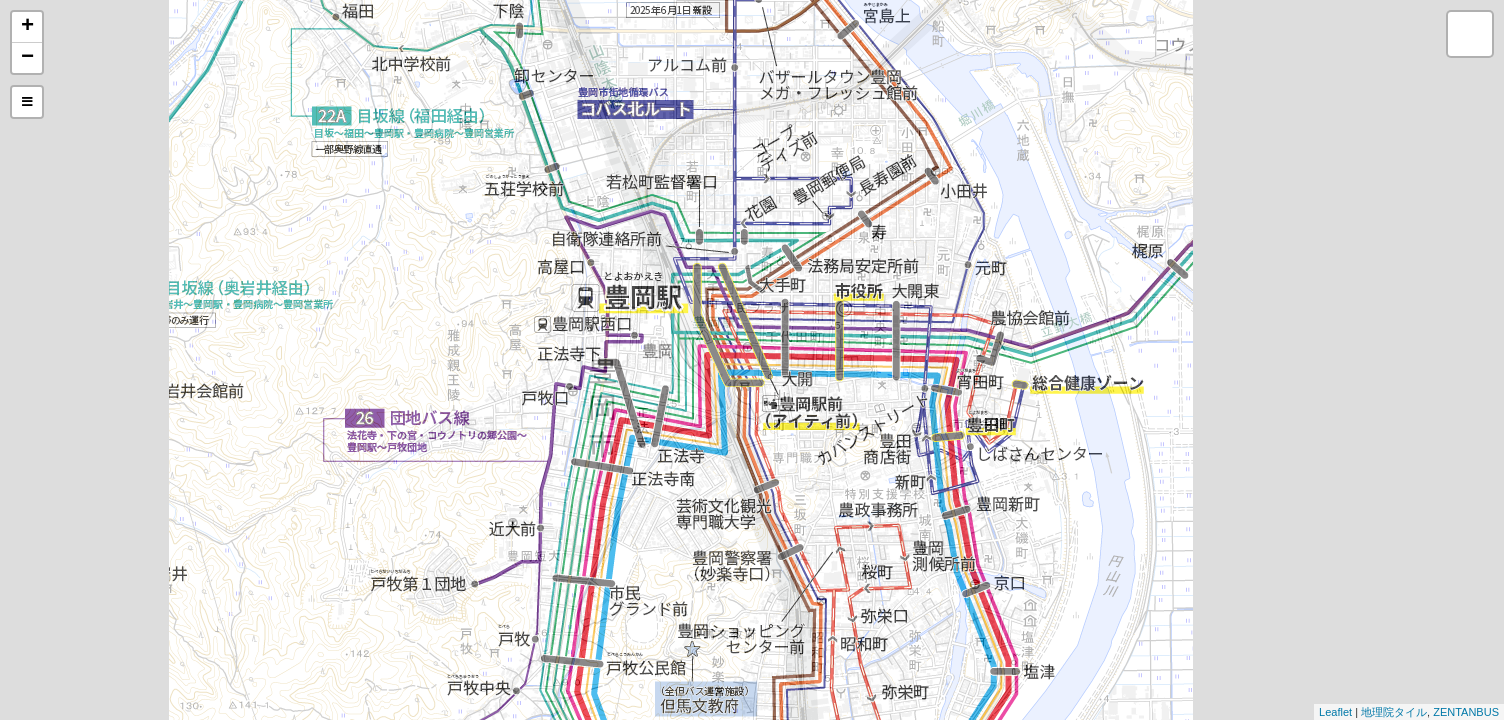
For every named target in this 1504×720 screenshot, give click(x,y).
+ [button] (27, 27)
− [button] (27, 58)
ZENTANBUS (1466, 712)
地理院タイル (1394, 712)
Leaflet (1335, 712)
